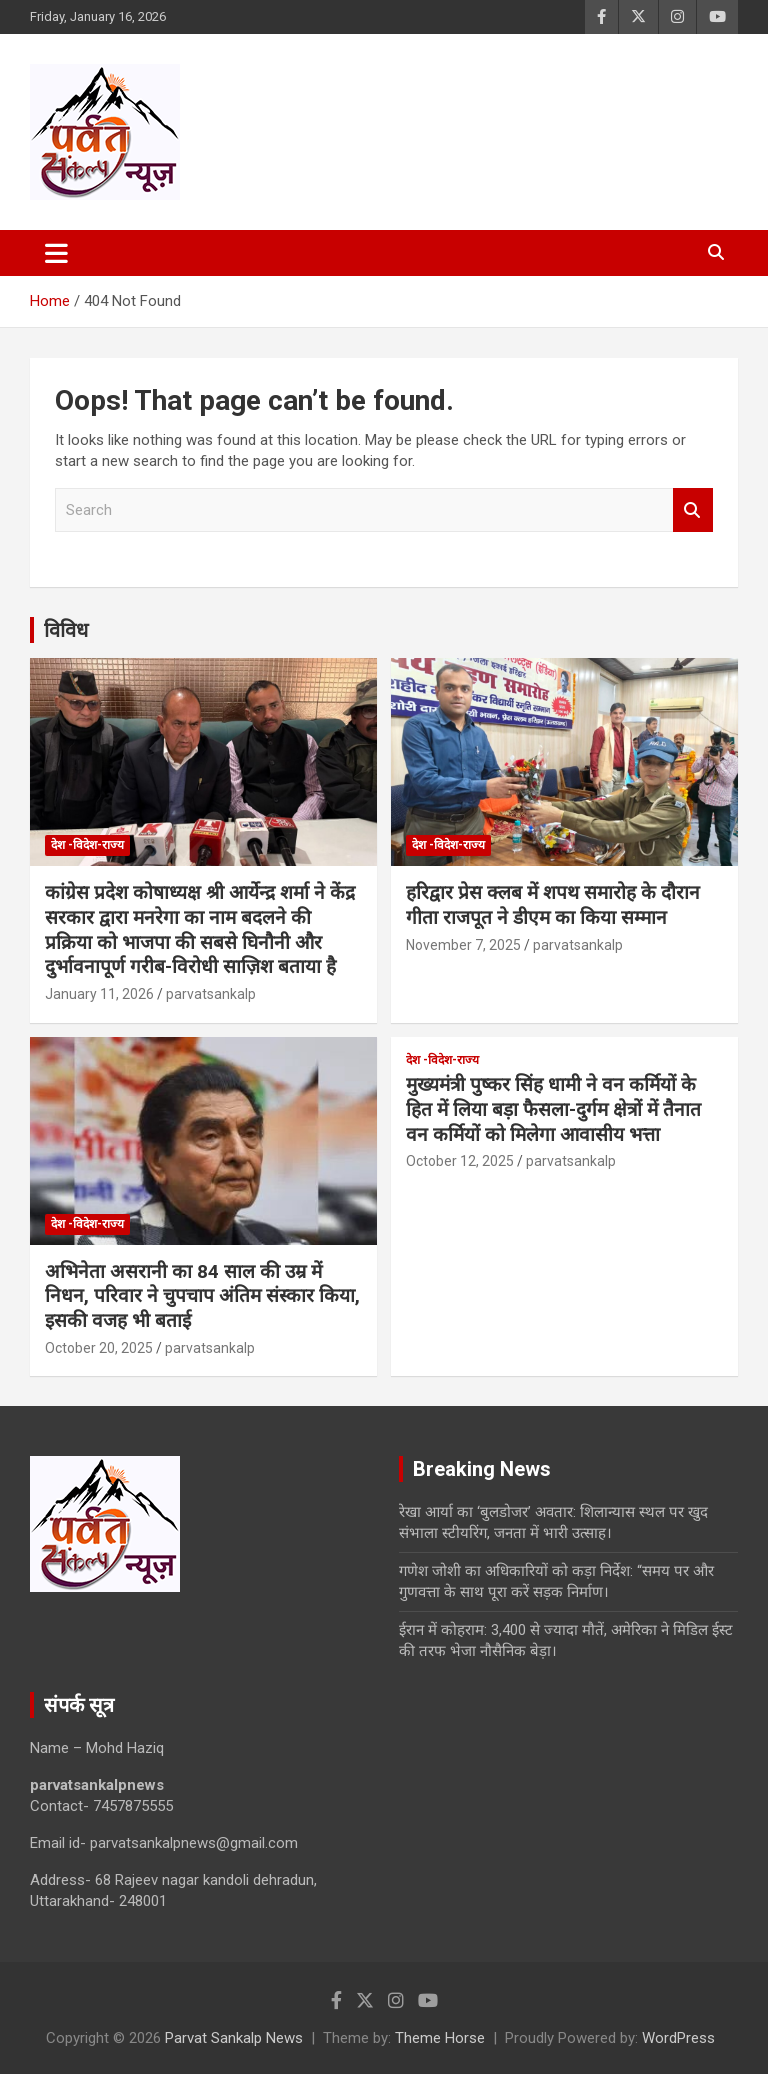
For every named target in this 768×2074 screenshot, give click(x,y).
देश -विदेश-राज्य (87, 845)
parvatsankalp (211, 994)
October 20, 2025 (99, 1348)
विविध (66, 630)
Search (693, 510)
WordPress (678, 2038)
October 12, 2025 (460, 1161)
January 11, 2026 (99, 994)
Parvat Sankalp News (234, 2038)
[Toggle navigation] (56, 253)
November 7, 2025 (463, 945)
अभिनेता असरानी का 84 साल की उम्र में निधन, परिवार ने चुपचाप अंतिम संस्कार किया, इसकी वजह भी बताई (202, 1296)
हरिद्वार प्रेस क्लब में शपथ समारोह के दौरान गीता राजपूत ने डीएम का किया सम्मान (553, 905)
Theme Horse (440, 2038)
